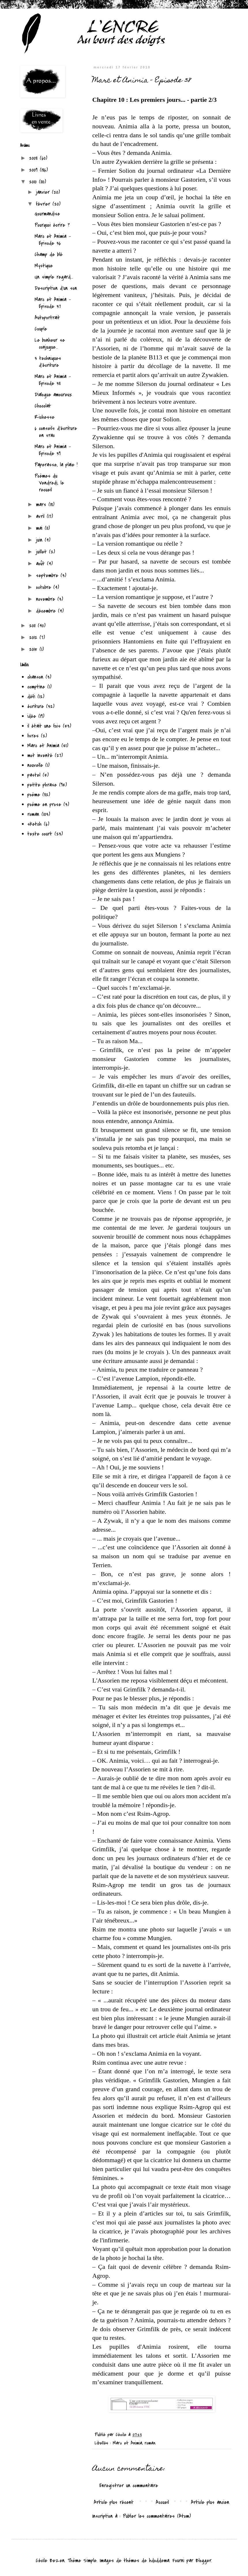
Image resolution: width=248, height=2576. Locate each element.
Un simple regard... (54, 277)
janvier (44, 192)
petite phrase (42, 785)
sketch (34, 824)
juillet (42, 552)
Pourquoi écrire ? (52, 225)
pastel (33, 775)
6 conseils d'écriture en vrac (56, 432)
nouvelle (35, 765)
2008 (34, 158)
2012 (34, 637)
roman (150, 2443)
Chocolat (43, 406)
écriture (35, 706)
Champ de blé (49, 254)
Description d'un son (56, 288)
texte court (39, 834)
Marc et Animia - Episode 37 (53, 303)
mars (42, 504)
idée (31, 716)
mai (40, 528)
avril (41, 516)
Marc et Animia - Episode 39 (53, 450)
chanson (35, 677)
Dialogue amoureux (53, 395)
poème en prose (44, 804)
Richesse (45, 417)
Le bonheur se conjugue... (50, 343)
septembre (48, 575)
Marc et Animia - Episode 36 (53, 239)
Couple (41, 329)
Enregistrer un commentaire (128, 2485)
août (41, 564)
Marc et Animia (127, 2443)
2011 (33, 626)
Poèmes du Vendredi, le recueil (49, 483)
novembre (46, 599)
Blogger (203, 2560)
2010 (34, 182)
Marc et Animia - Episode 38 (53, 380)
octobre (44, 587)
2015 (34, 649)
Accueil (162, 2502)
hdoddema (159, 2560)
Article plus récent (114, 2502)
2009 (34, 170)
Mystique (44, 266)
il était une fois (44, 726)
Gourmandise (47, 214)
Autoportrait (47, 318)
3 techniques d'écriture (48, 361)
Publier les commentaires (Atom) (157, 2516)
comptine (36, 687)
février (44, 204)
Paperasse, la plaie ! (56, 465)
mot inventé (39, 755)
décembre (47, 611)
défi (31, 697)
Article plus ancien (210, 2502)
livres (33, 736)
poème (33, 795)
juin (40, 540)
